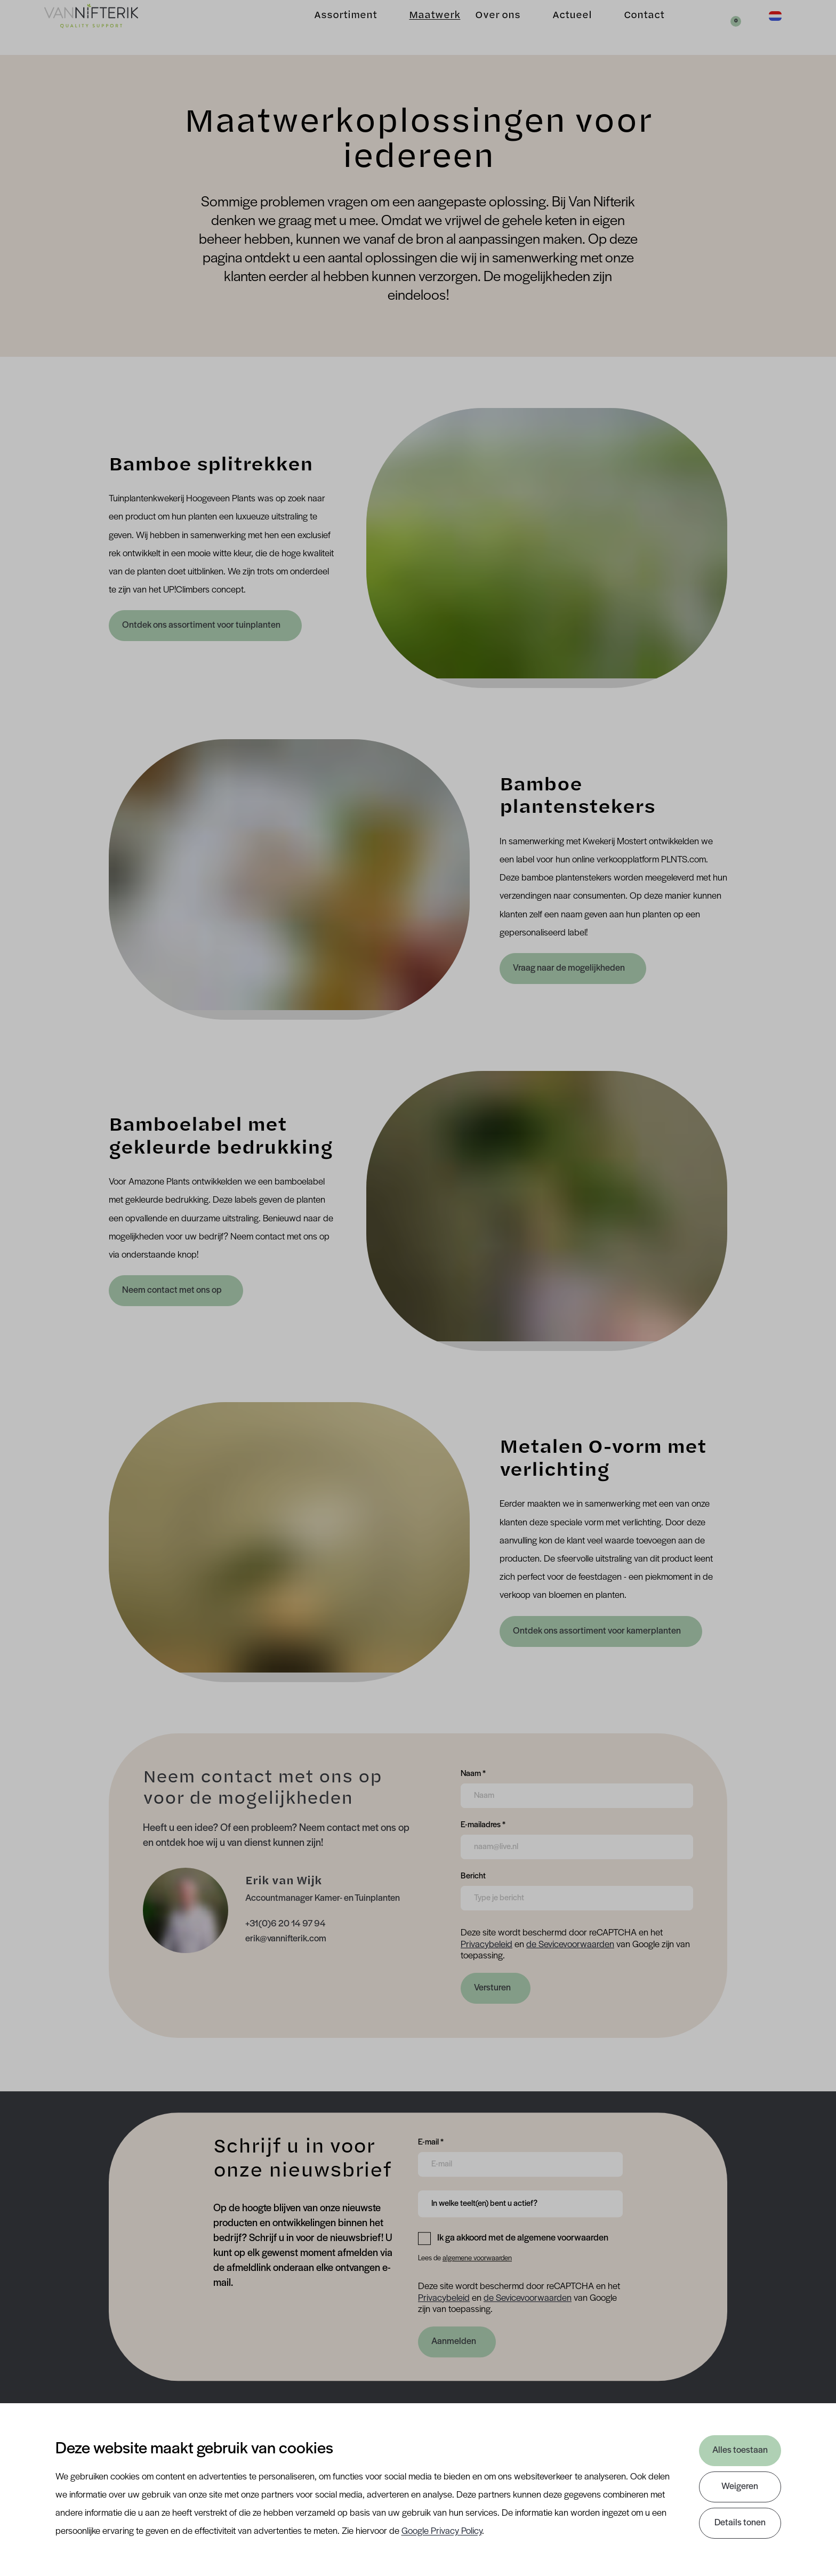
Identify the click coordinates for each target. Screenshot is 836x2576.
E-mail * (431, 2141)
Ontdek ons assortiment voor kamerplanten (597, 1631)
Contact (630, 27)
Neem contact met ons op (172, 1290)
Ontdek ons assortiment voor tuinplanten (202, 625)
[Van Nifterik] (104, 27)
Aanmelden (454, 2342)
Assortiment (331, 27)
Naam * (473, 1772)
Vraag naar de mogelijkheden (569, 968)
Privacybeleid (486, 1945)
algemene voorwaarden (477, 2258)
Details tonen (740, 2523)
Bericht (473, 1875)
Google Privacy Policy (441, 2531)
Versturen (492, 1988)
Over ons (484, 27)
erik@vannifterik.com (285, 1939)
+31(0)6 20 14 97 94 (285, 1924)
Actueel (558, 27)
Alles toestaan (740, 2450)
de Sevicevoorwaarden (570, 1945)
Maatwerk (420, 27)
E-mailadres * (483, 1824)
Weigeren (739, 2487)
